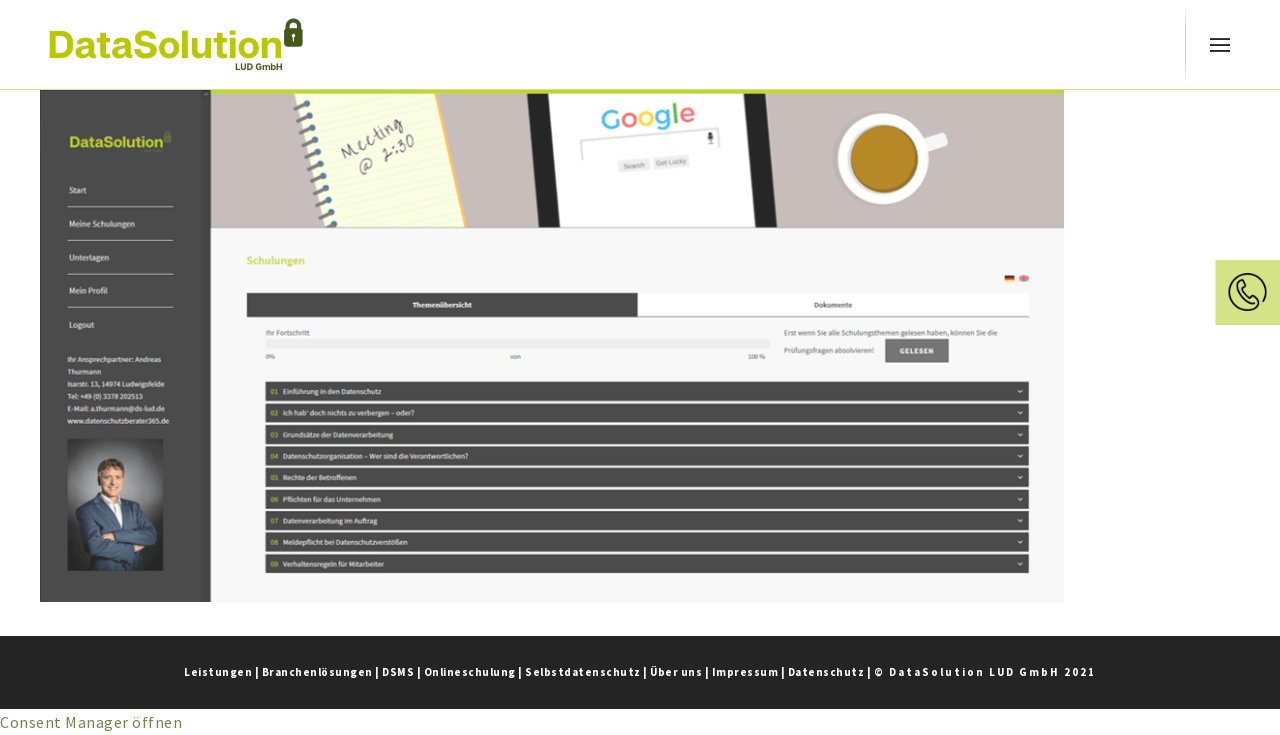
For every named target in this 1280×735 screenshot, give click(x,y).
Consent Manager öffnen (91, 722)
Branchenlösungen (317, 672)
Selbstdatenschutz (583, 672)
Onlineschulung (470, 672)
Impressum (745, 672)
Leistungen (218, 672)
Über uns (676, 672)
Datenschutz (826, 672)
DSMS (398, 672)
